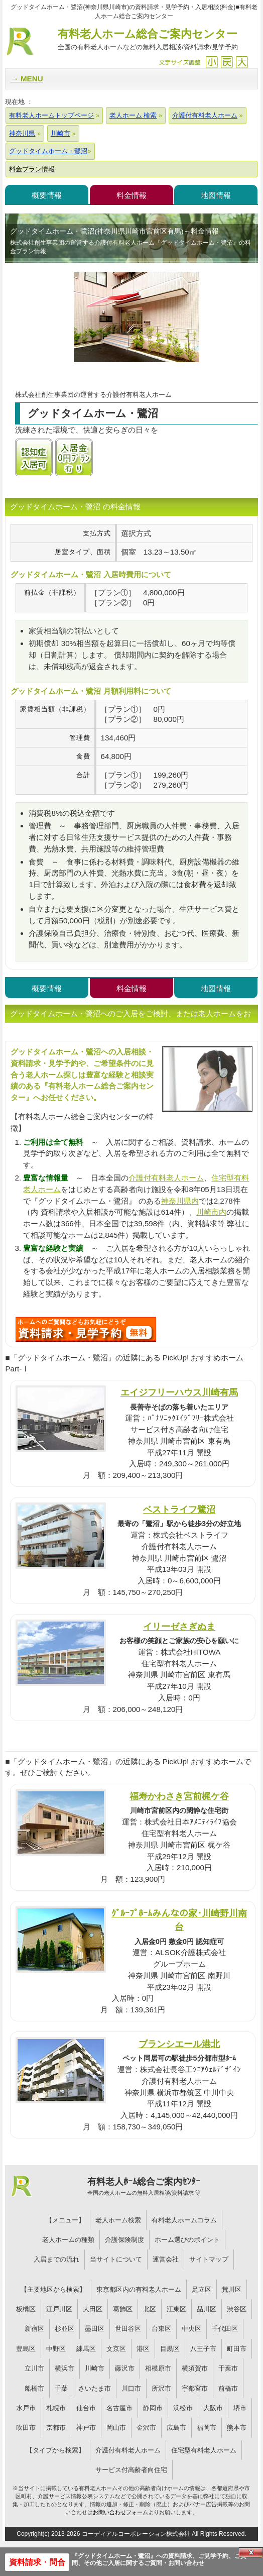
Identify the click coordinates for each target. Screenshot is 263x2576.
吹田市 (26, 2427)
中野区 (56, 2348)
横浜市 (64, 2368)
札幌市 (56, 2408)
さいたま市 (94, 2388)
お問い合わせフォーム (120, 2512)
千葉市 (228, 2368)
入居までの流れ (56, 2259)
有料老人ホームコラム (184, 2220)
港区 (143, 2348)
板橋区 (26, 2309)
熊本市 (236, 2427)
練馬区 (86, 2348)
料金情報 (131, 195)
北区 (149, 2309)
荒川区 (231, 2289)
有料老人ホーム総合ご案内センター (147, 40)
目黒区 (170, 2348)
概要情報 (47, 195)
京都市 (56, 2427)
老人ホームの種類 (68, 2239)
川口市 (131, 2388)
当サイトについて (116, 2259)
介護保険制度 (124, 2239)
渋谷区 (236, 2309)
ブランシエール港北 (179, 2043)
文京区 (116, 2348)
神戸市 (86, 2427)
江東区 (176, 2309)
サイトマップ (208, 2259)
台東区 (161, 2328)
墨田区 (94, 2328)
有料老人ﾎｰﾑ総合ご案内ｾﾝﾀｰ (143, 2187)
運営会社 (166, 2259)
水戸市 (26, 2408)
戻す (226, 62)
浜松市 (183, 2408)
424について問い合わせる (86, 1329)
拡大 (241, 62)
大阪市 (213, 2408)
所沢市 (161, 2388)
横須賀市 (195, 2368)
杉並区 (64, 2328)
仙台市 (86, 2408)
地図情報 (216, 195)
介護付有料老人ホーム (166, 1177)
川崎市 (94, 2368)
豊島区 (26, 2348)
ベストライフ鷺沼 (179, 1509)
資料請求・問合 (37, 2562)
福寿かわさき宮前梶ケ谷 (179, 1796)
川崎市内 (211, 1212)
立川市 (34, 2368)
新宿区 (34, 2328)
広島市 (176, 2427)
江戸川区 (59, 2309)
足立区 (201, 2289)
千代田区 (225, 2328)
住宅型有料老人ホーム (203, 2450)
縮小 (211, 62)
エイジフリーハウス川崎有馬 (179, 1392)
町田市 (236, 2348)
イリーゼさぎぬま (179, 1626)
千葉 (61, 2388)
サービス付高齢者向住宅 (131, 2470)
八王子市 (203, 2348)
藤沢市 (125, 2368)
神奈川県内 (180, 1201)
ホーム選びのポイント (187, 2239)
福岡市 (206, 2427)
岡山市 (116, 2427)
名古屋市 (119, 2408)
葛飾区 (123, 2309)
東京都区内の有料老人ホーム (138, 2289)
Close (251, 2552)
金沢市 (146, 2427)
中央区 (191, 2328)
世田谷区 (128, 2328)
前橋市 (228, 2388)
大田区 (92, 2309)
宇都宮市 (195, 2388)
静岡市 (153, 2408)
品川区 (206, 2309)
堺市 (239, 2408)
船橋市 (34, 2388)
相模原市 (158, 2368)
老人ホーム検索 (118, 2220)
